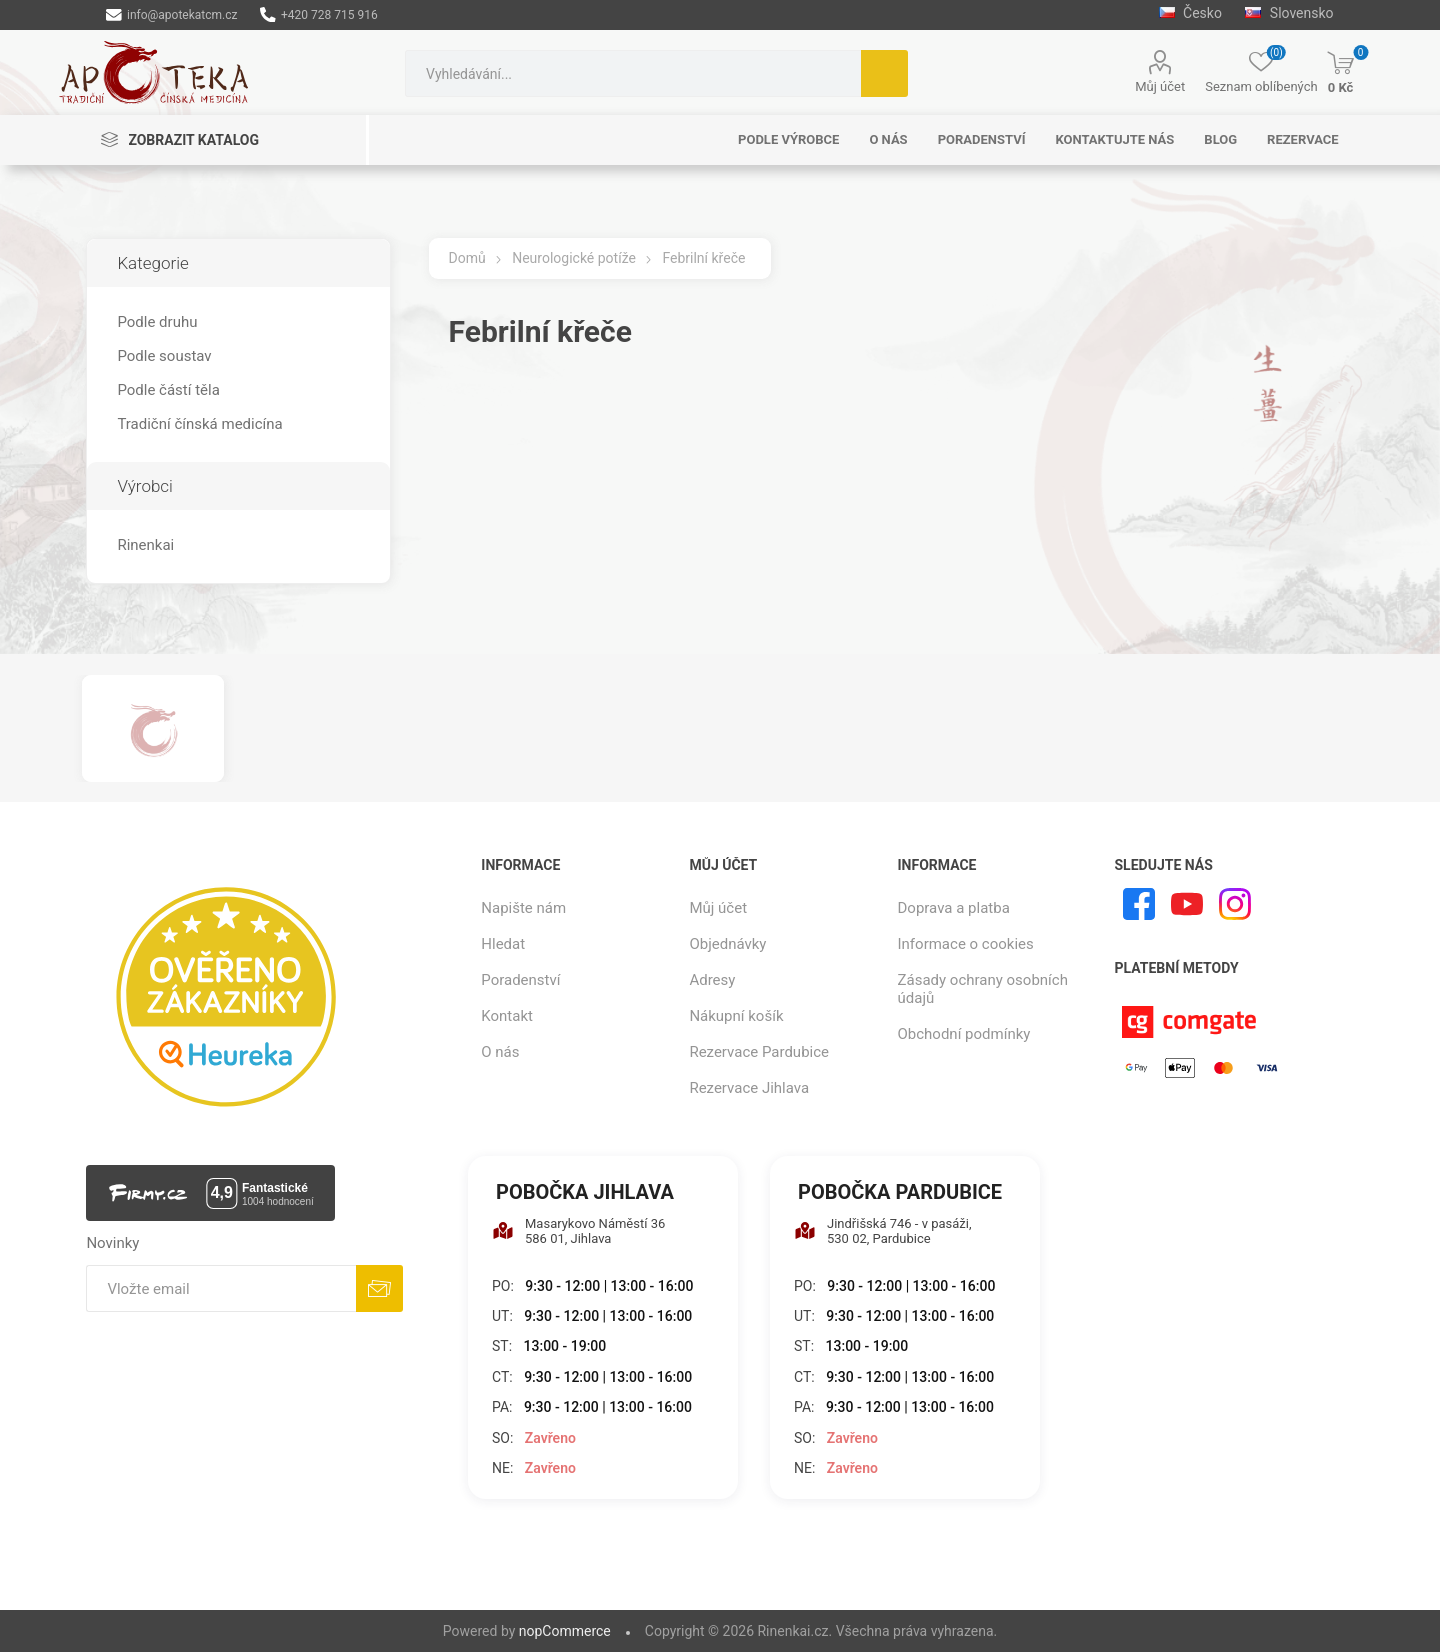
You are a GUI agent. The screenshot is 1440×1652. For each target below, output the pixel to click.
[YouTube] (1187, 904)
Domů (467, 258)
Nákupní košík (736, 1016)
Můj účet (1160, 86)
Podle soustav (164, 356)
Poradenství (520, 980)
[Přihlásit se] (221, 1288)
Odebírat (379, 1288)
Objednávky (727, 944)
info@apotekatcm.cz (171, 15)
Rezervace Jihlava (749, 1088)
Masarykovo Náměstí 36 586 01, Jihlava (578, 1231)
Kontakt (507, 1016)
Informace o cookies (966, 944)
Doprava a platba (954, 908)
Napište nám (523, 908)
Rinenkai (145, 545)
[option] (153, 728)
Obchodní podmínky (964, 1034)
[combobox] (633, 73)
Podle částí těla (168, 390)
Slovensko (1289, 13)
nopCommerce (565, 1631)
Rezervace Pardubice (759, 1052)
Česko (1190, 13)
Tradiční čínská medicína (199, 424)
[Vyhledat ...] (633, 73)
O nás (500, 1052)
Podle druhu (157, 322)
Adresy (712, 980)
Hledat (884, 73)
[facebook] (1139, 904)
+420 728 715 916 (318, 15)
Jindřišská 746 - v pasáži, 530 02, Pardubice (883, 1231)
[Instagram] (1235, 904)
